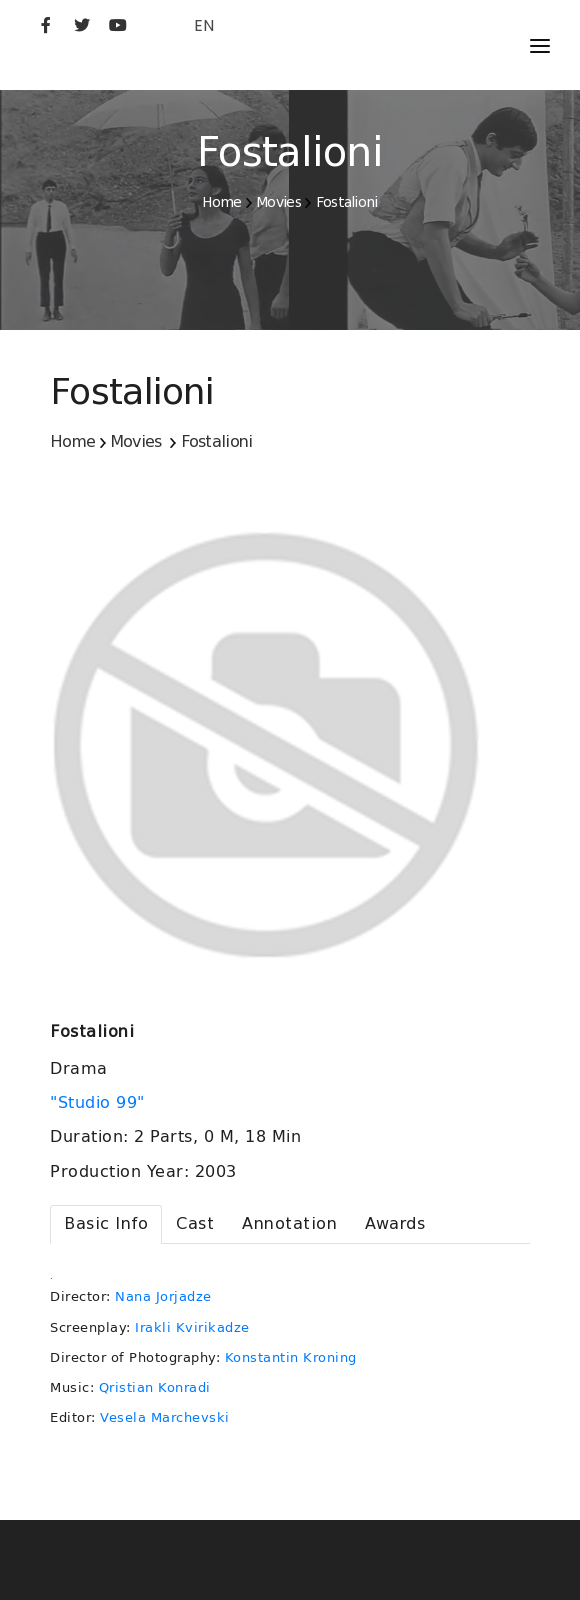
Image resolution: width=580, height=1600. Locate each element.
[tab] (106, 1224)
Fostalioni (347, 202)
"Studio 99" (100, 1103)
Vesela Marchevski (165, 1417)
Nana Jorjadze (163, 1296)
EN (204, 25)
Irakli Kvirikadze (192, 1327)
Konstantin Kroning (291, 1357)
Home (221, 202)
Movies (278, 202)
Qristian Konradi (155, 1387)
